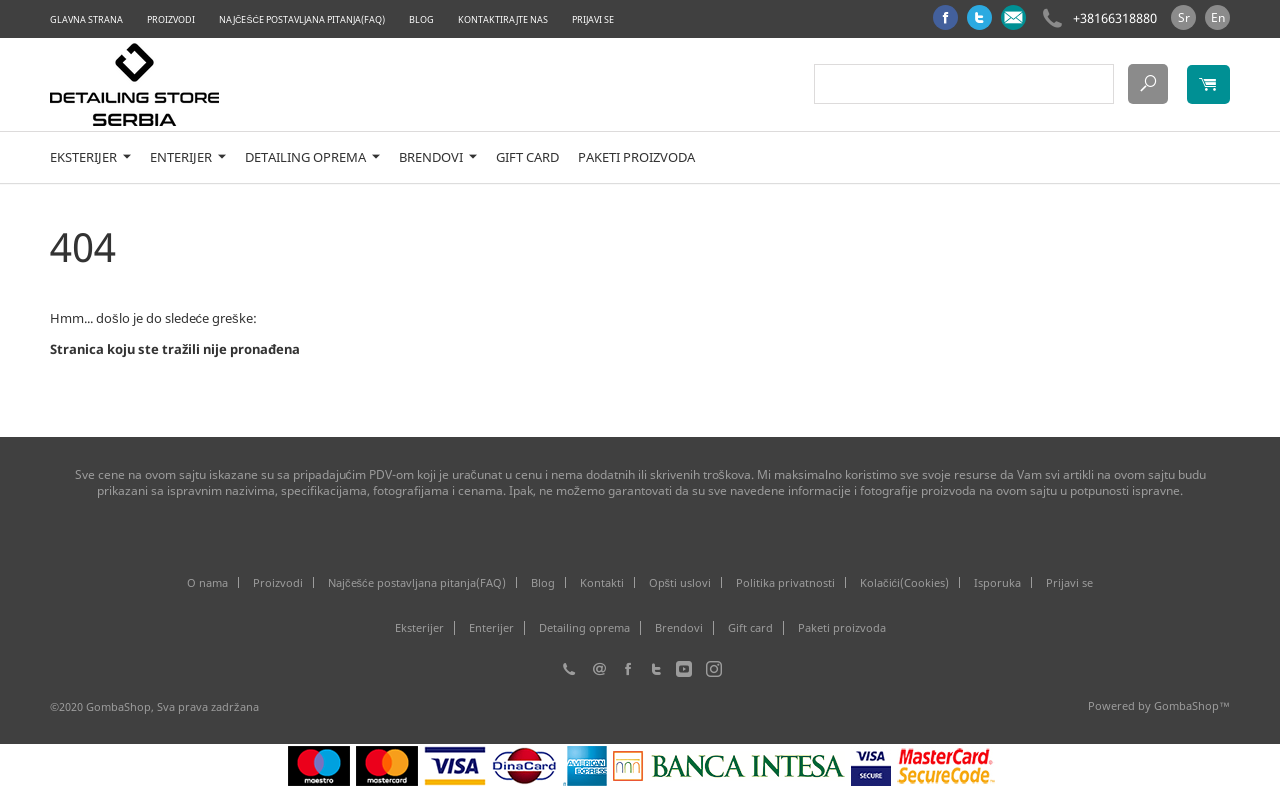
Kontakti (602, 582)
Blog (421, 19)
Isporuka (997, 582)
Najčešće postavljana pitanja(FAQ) (302, 19)
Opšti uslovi (680, 582)
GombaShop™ (1192, 705)
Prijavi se (593, 19)
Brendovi (438, 157)
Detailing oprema (312, 157)
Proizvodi (171, 19)
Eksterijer (90, 157)
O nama (207, 582)
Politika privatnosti (785, 582)
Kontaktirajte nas (503, 19)
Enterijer (188, 157)
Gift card (527, 157)
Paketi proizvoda (636, 157)
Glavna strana (86, 19)
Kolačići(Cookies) (904, 582)
